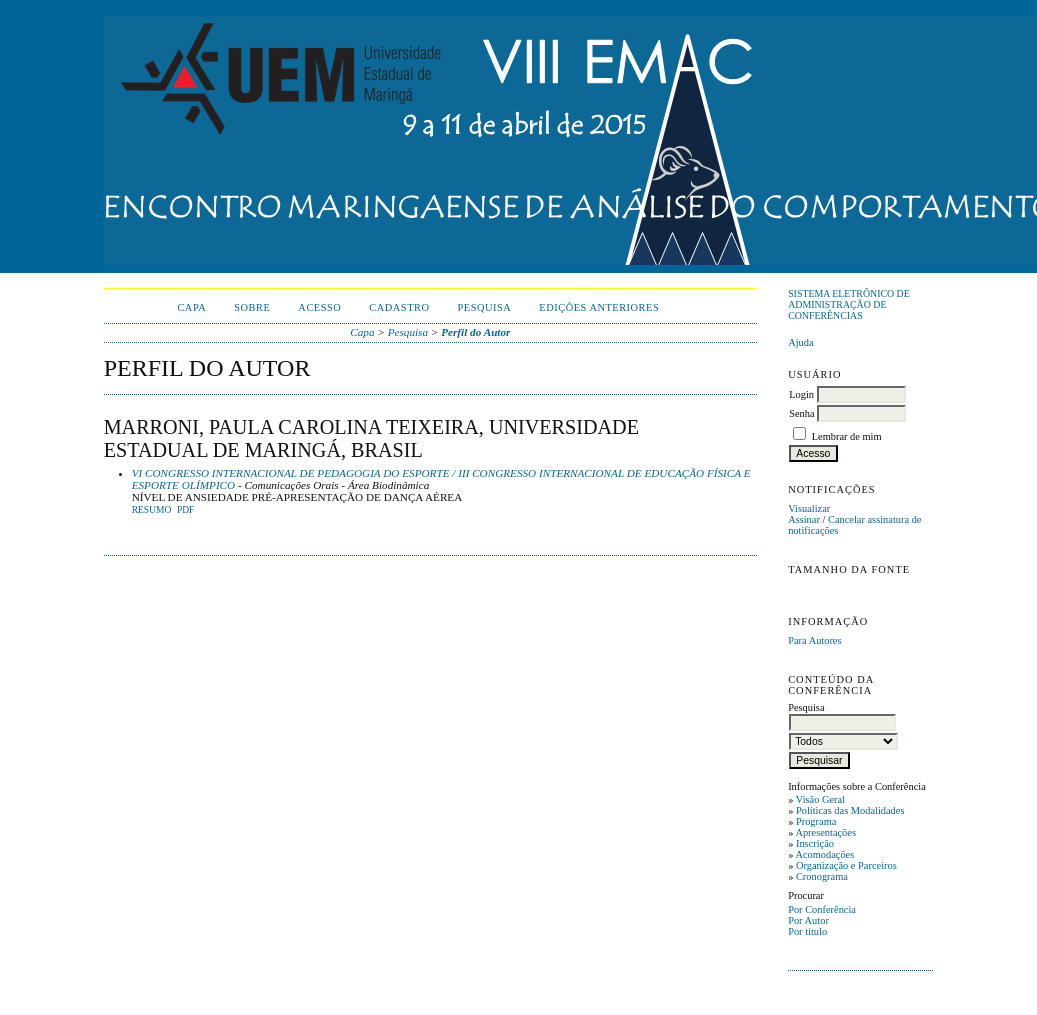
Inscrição (815, 843)
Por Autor (808, 920)
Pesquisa (485, 307)
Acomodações (824, 854)
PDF (185, 510)
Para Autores (814, 640)
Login (801, 394)
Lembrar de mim (847, 436)
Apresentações (825, 832)
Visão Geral (820, 799)
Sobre (252, 307)
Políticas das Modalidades (850, 810)
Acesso (319, 307)
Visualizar (809, 508)
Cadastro (399, 307)
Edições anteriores (599, 307)
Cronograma (822, 876)
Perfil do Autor (475, 332)
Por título (807, 931)
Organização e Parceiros (846, 865)
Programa (816, 821)
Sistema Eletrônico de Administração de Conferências (849, 304)
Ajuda (800, 342)
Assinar (804, 519)
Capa (191, 307)
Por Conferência (822, 909)
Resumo (152, 510)
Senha (801, 413)
